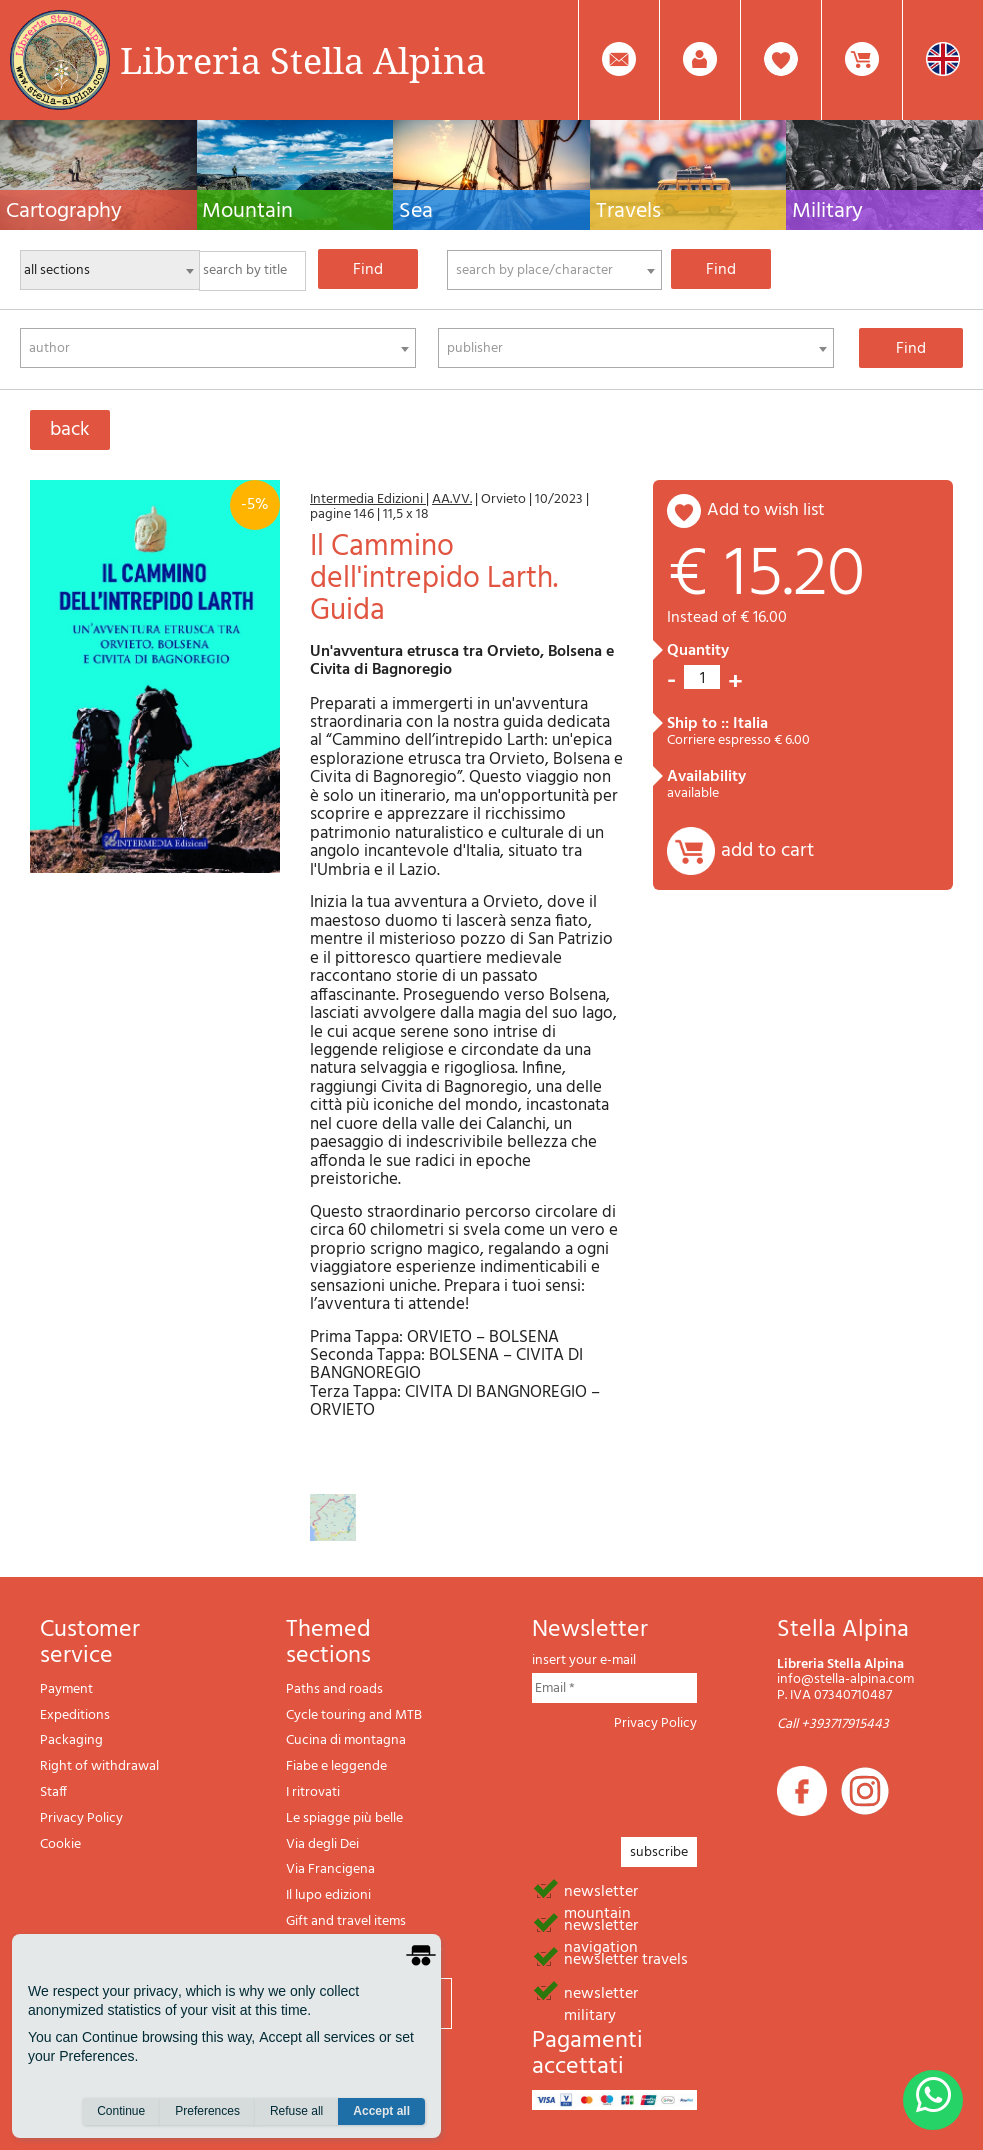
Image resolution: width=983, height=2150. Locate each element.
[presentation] (684, 1778)
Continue (121, 2111)
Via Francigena (330, 1869)
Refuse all (296, 2111)
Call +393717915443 (833, 1724)
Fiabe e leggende (336, 1766)
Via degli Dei (322, 1844)
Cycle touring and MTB (354, 1715)
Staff (53, 1792)
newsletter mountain (601, 1890)
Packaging (71, 1740)
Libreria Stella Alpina (303, 60)
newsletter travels (626, 1958)
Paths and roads (334, 1689)
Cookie (60, 1844)
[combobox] (554, 270)
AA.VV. (452, 499)
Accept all (381, 2111)
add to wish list (766, 510)
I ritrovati (313, 1792)
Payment (66, 1689)
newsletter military (601, 1992)
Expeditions (75, 1715)
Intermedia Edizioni (368, 499)
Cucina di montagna (346, 1740)
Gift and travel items (346, 1921)
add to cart (767, 851)
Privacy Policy (81, 1818)
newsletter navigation (601, 1924)
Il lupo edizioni (328, 1895)
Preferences (207, 2111)
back (70, 430)
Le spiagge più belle (344, 1818)
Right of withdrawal (99, 1766)
